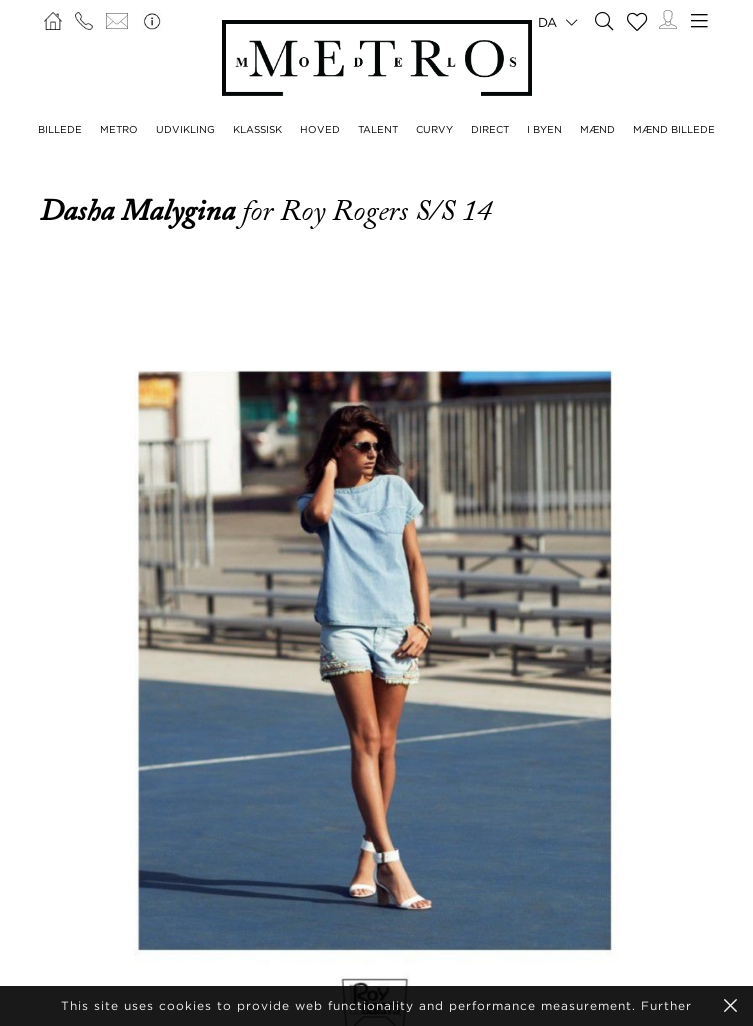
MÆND (597, 129)
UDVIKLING (185, 129)
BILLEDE (60, 129)
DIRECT (490, 129)
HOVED (320, 129)
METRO (119, 129)
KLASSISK (257, 129)
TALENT (378, 129)
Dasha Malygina (141, 211)
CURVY (434, 129)
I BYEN (544, 129)
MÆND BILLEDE (674, 129)
